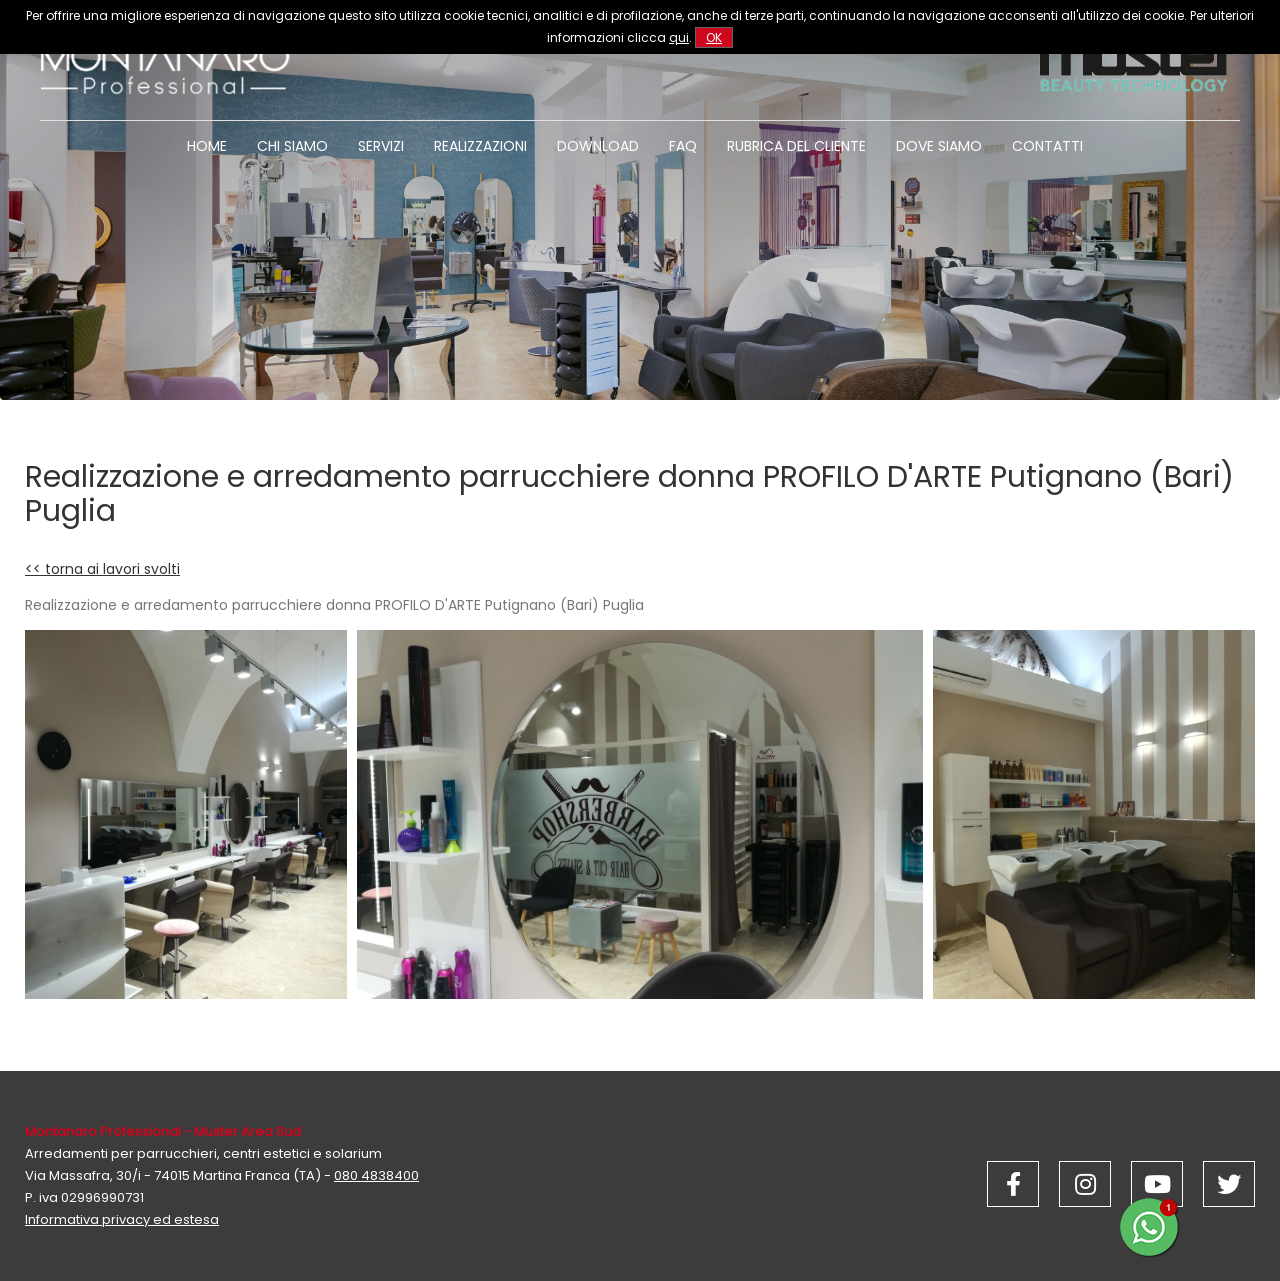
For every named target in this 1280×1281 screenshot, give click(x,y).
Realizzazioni (480, 146)
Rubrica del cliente (796, 146)
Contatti (1047, 146)
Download (598, 146)
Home (207, 146)
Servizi (381, 146)
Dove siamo (939, 146)
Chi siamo (292, 146)
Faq (683, 146)
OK (714, 37)
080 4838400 (376, 1175)
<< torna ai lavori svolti (102, 569)
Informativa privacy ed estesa (122, 1219)
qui (679, 37)
